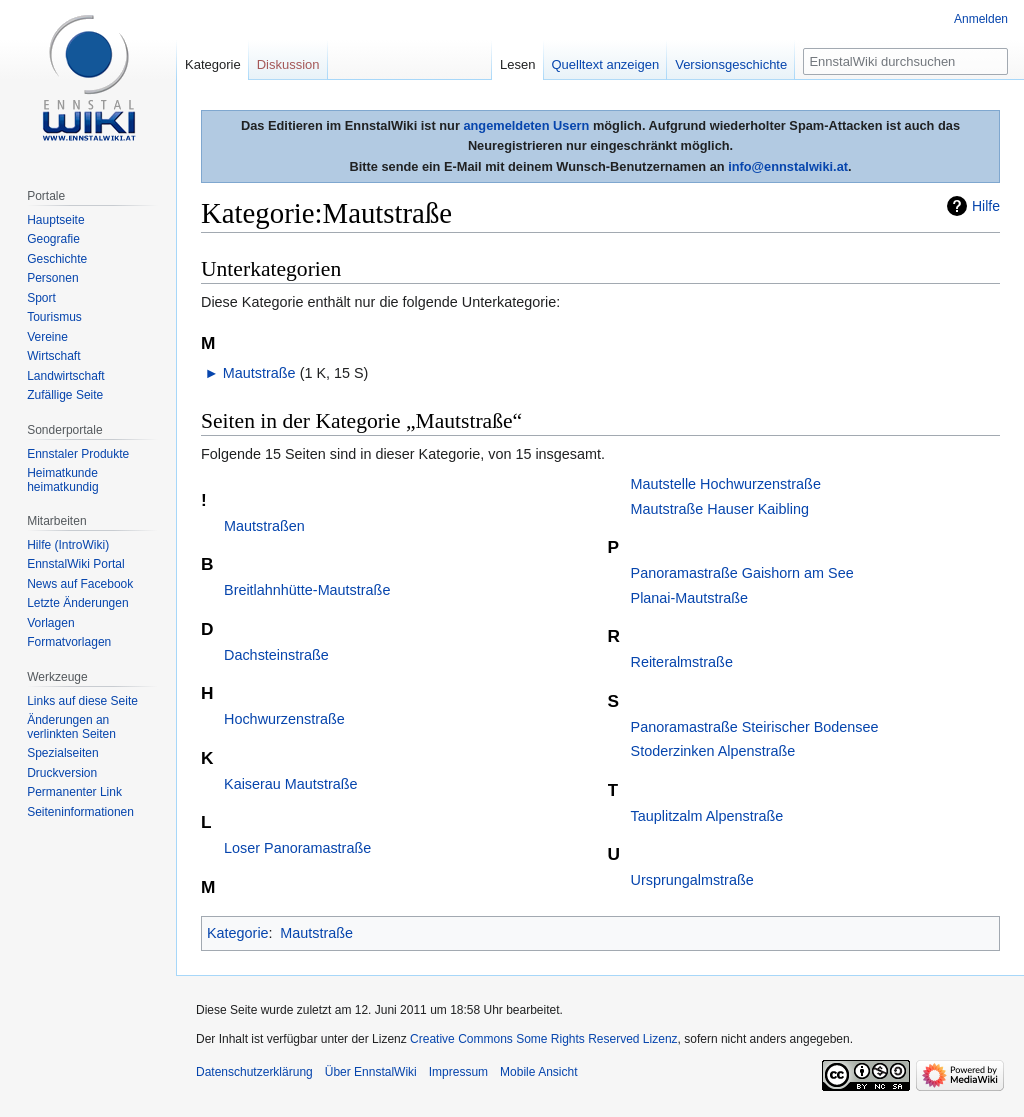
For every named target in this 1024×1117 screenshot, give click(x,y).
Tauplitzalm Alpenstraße (707, 816)
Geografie (53, 239)
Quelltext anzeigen (606, 64)
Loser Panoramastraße (297, 848)
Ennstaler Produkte (78, 454)
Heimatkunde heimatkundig (62, 480)
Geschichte (57, 259)
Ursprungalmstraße (692, 880)
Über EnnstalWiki (371, 1072)
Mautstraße (259, 373)
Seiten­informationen (80, 812)
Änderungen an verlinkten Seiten (71, 727)
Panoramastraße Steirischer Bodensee (755, 727)
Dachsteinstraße (276, 655)
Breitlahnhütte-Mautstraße (307, 590)
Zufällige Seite (65, 395)
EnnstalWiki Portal (75, 564)
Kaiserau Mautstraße (291, 784)
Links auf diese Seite (82, 701)
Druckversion (62, 773)
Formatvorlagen (69, 642)
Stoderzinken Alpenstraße (713, 751)
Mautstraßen (264, 526)
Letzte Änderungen (77, 603)
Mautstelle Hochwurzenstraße (726, 484)
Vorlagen (50, 623)
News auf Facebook (80, 584)
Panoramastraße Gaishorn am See (742, 573)
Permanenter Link (74, 792)
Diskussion (288, 64)
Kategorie (238, 933)
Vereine (47, 337)
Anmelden (981, 19)
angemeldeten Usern (526, 125)
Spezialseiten (62, 753)
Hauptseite (55, 220)
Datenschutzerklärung (254, 1072)
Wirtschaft (53, 356)
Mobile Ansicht (538, 1072)
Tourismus (54, 317)
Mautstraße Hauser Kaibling (720, 509)
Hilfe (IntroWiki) (68, 545)
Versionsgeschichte (731, 64)
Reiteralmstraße (682, 662)
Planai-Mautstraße (690, 598)
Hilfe (986, 206)
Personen (52, 278)
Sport (41, 298)
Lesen (517, 64)
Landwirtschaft (65, 376)
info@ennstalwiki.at (788, 166)
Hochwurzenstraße (284, 719)
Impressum (458, 1072)
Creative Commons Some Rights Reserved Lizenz (543, 1039)
